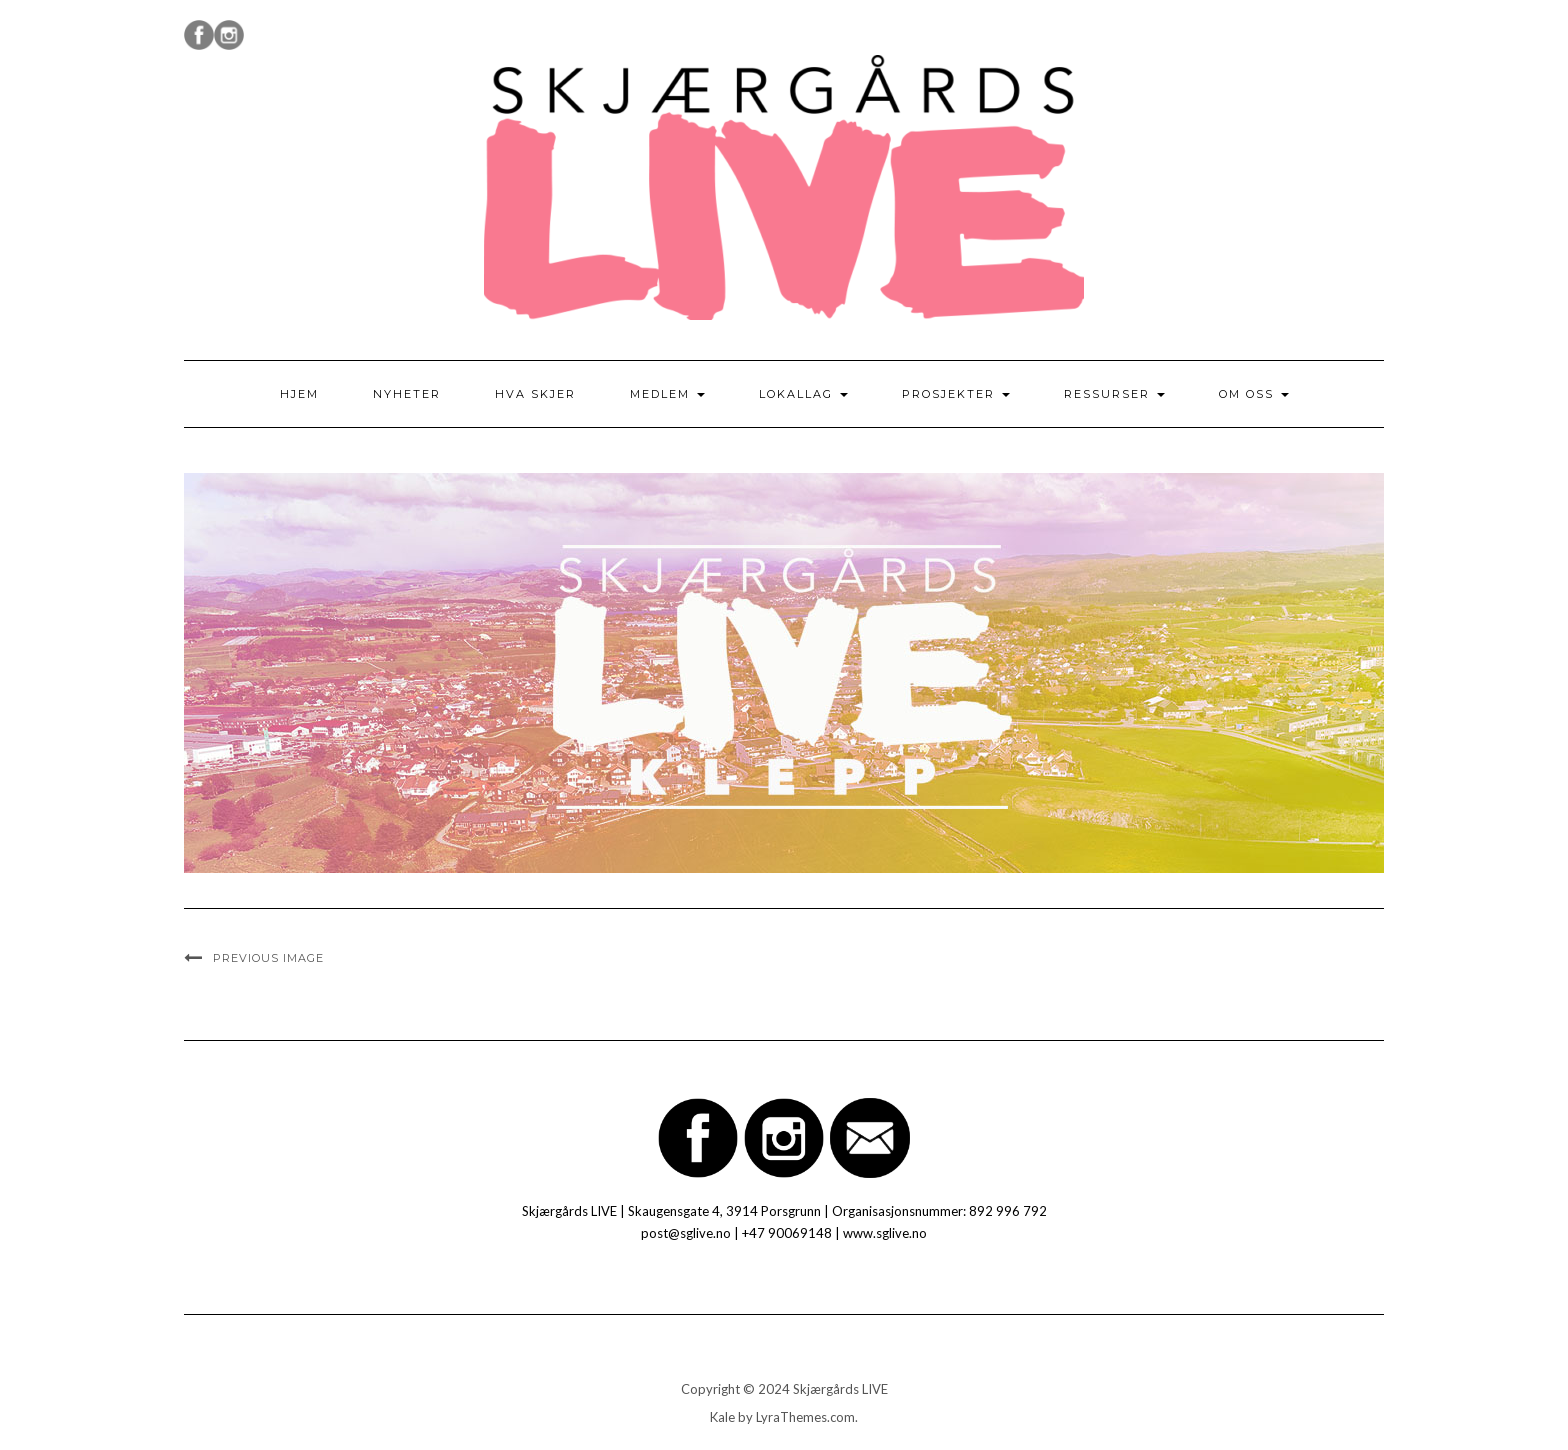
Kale (722, 1417)
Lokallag (803, 394)
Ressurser (1114, 394)
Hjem (299, 394)
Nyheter (407, 394)
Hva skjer (535, 394)
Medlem (667, 394)
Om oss (1254, 394)
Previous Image (268, 958)
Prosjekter (956, 394)
